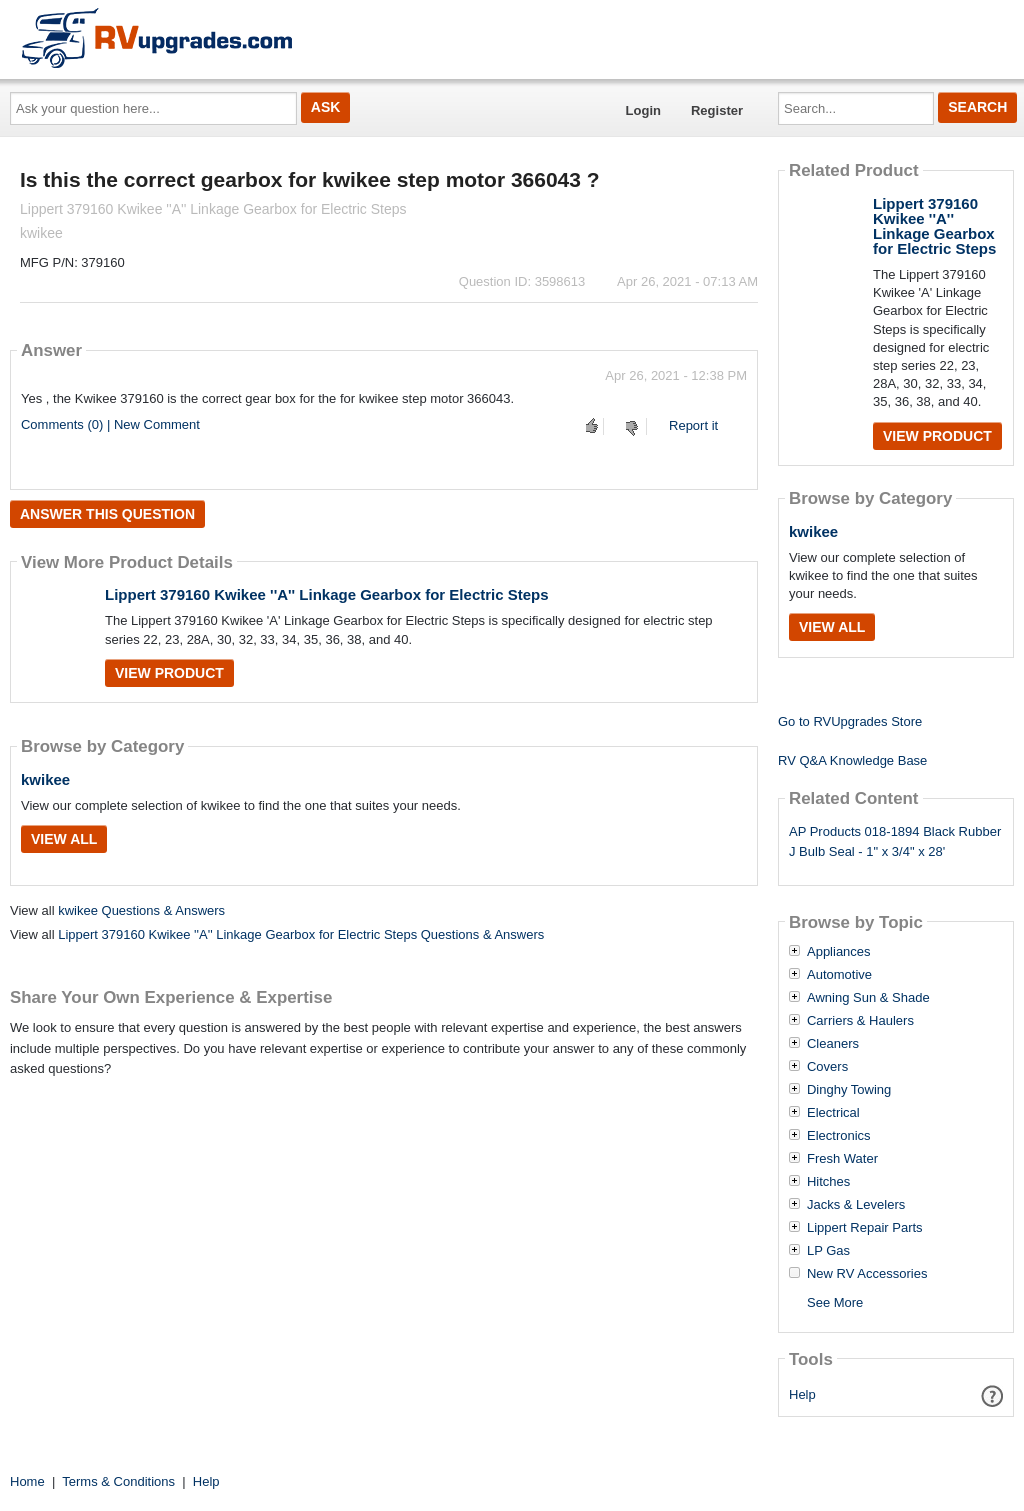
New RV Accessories (867, 1274)
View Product (169, 673)
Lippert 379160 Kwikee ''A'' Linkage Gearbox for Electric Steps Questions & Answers (301, 934)
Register (717, 110)
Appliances (839, 952)
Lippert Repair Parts (865, 1228)
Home (27, 1481)
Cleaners (833, 1044)
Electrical (833, 1113)
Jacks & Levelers (856, 1205)
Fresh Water (842, 1159)
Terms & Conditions (118, 1481)
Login (643, 110)
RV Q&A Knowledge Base (852, 760)
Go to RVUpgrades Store (850, 721)
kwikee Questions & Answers (141, 910)
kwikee (45, 779)
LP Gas (828, 1251)
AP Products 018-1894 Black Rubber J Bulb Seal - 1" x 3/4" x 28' (895, 842)
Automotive (839, 975)
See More (835, 1302)
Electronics (839, 1136)
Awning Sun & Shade (868, 998)
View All (64, 839)
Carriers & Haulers (860, 1021)
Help (802, 1394)
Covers (827, 1067)
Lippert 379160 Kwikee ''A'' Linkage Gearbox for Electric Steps (327, 594)
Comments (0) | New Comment (110, 424)
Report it (693, 425)
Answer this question (107, 514)
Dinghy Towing (849, 1090)
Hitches (828, 1182)
